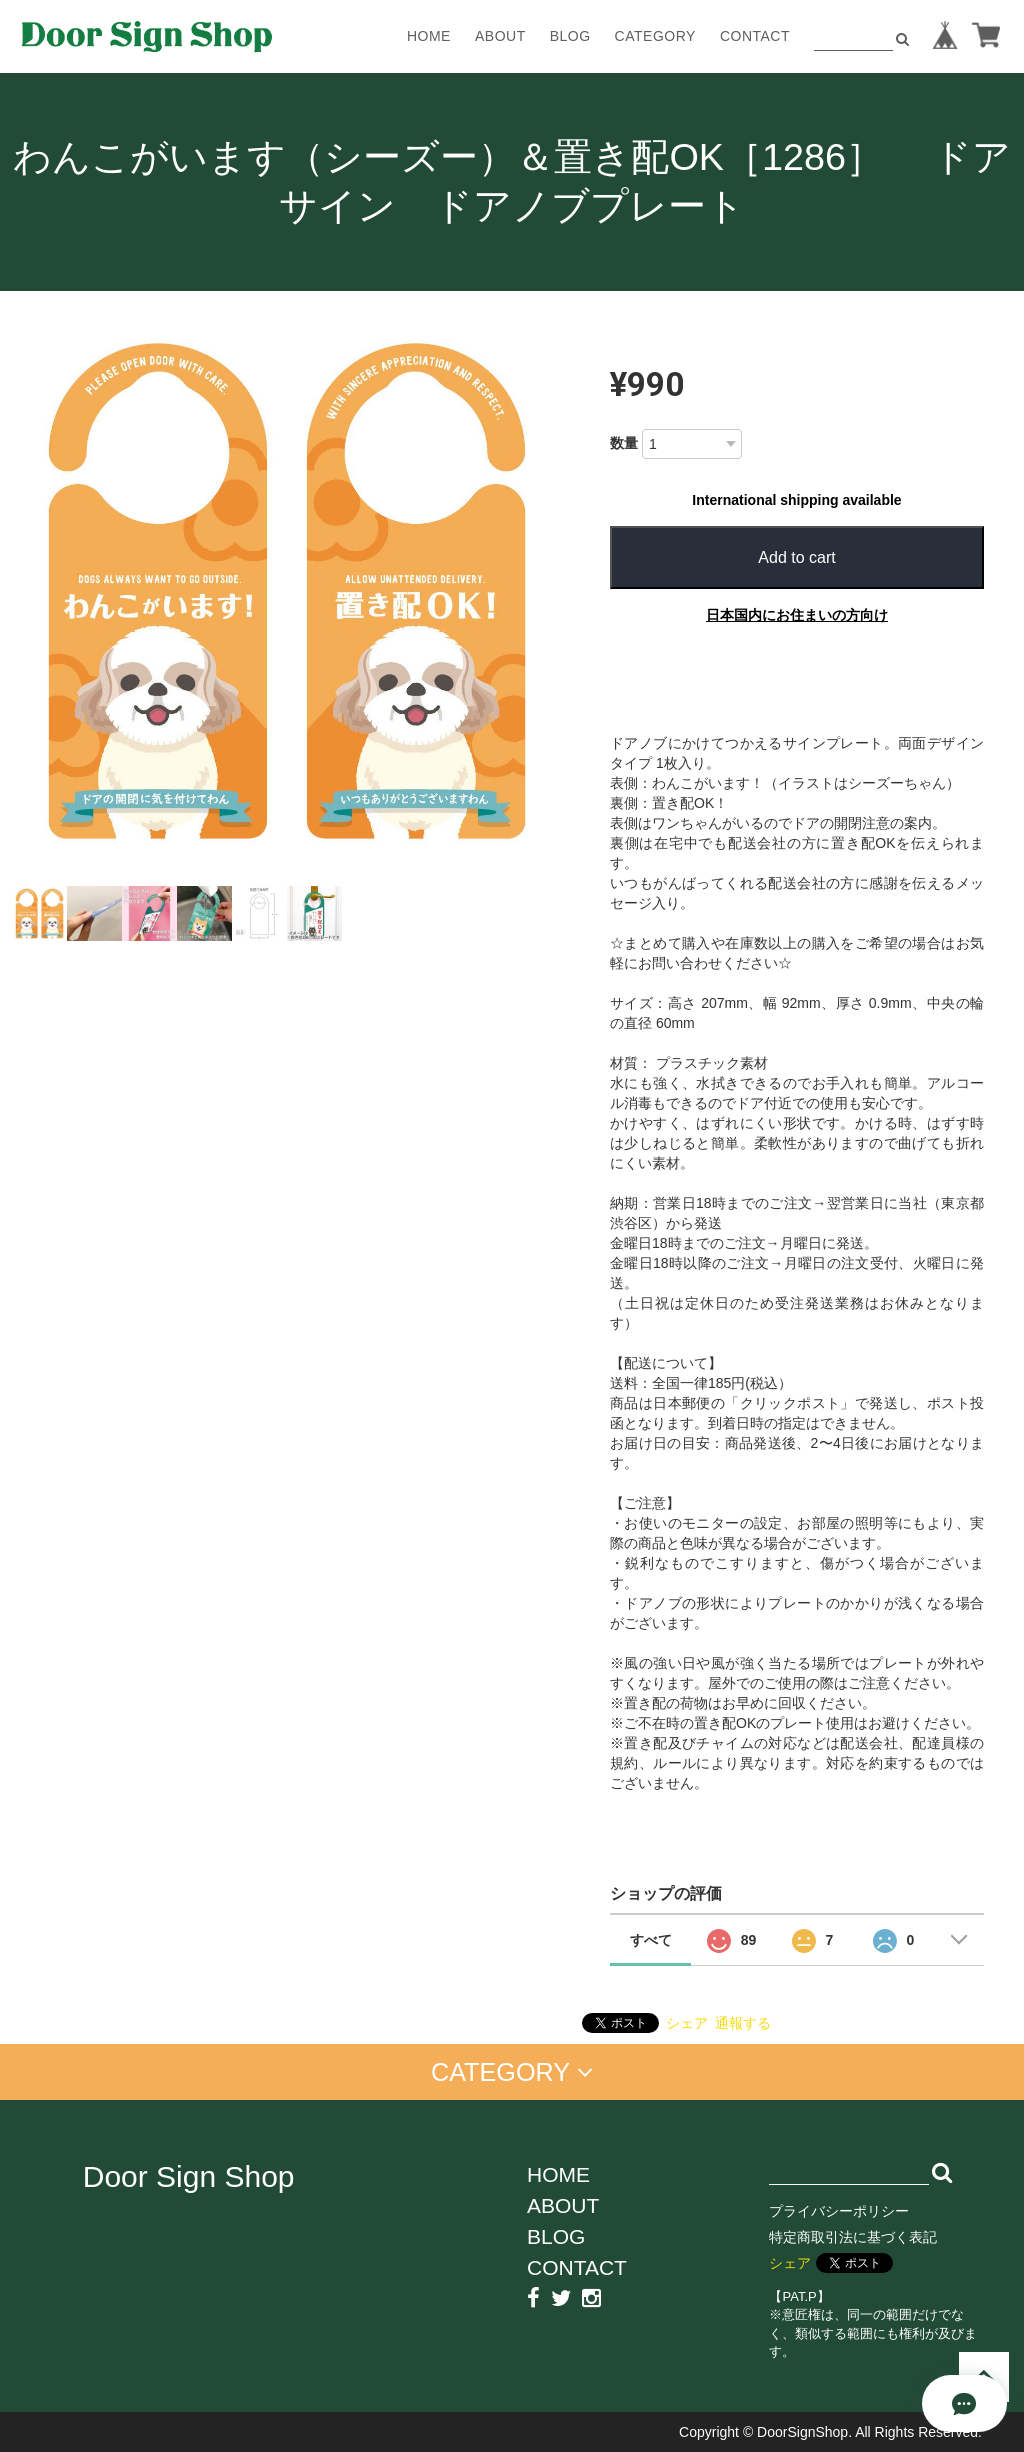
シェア (687, 2023)
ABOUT (500, 36)
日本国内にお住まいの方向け (797, 615)
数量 (624, 443)
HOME (429, 36)
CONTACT (755, 36)
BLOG (570, 36)
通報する (743, 2023)
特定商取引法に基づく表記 (853, 2237)
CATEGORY (655, 36)
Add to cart (796, 557)
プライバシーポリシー (839, 2211)
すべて (651, 1940)
